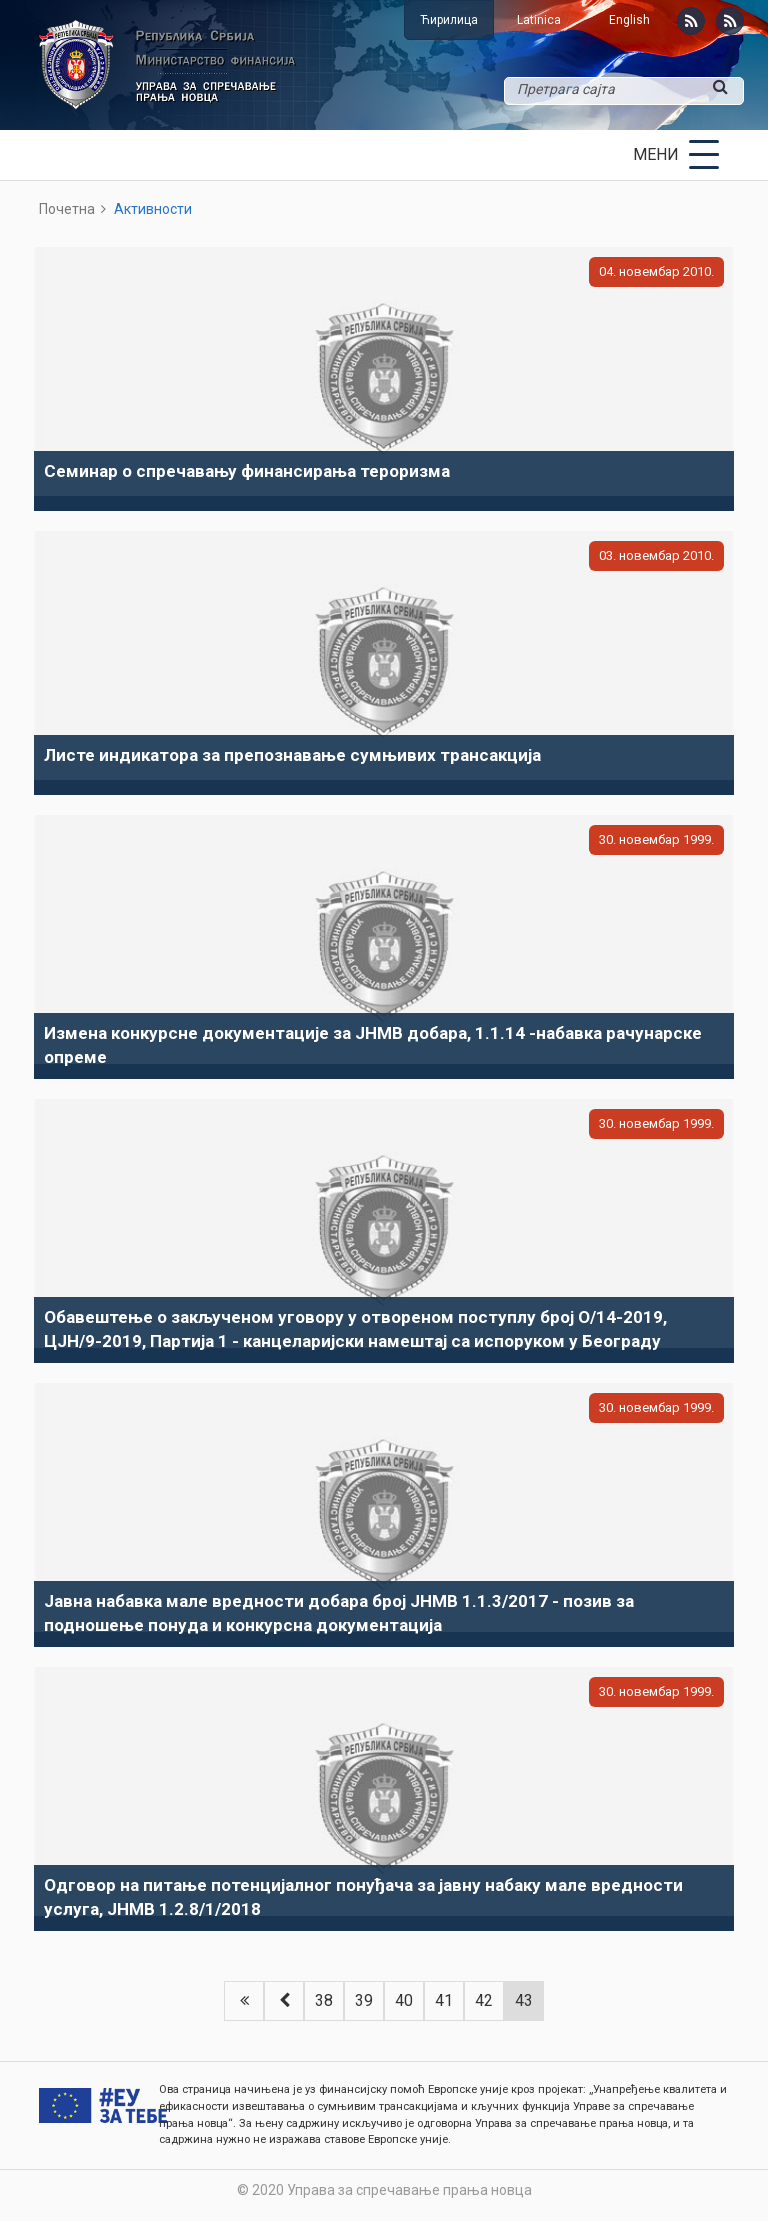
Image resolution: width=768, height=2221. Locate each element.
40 (404, 2000)
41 (444, 2000)
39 (364, 2000)
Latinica (539, 20)
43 (524, 2000)
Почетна (67, 209)
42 (484, 2000)
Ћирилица (449, 20)
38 (324, 2000)
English (629, 20)
